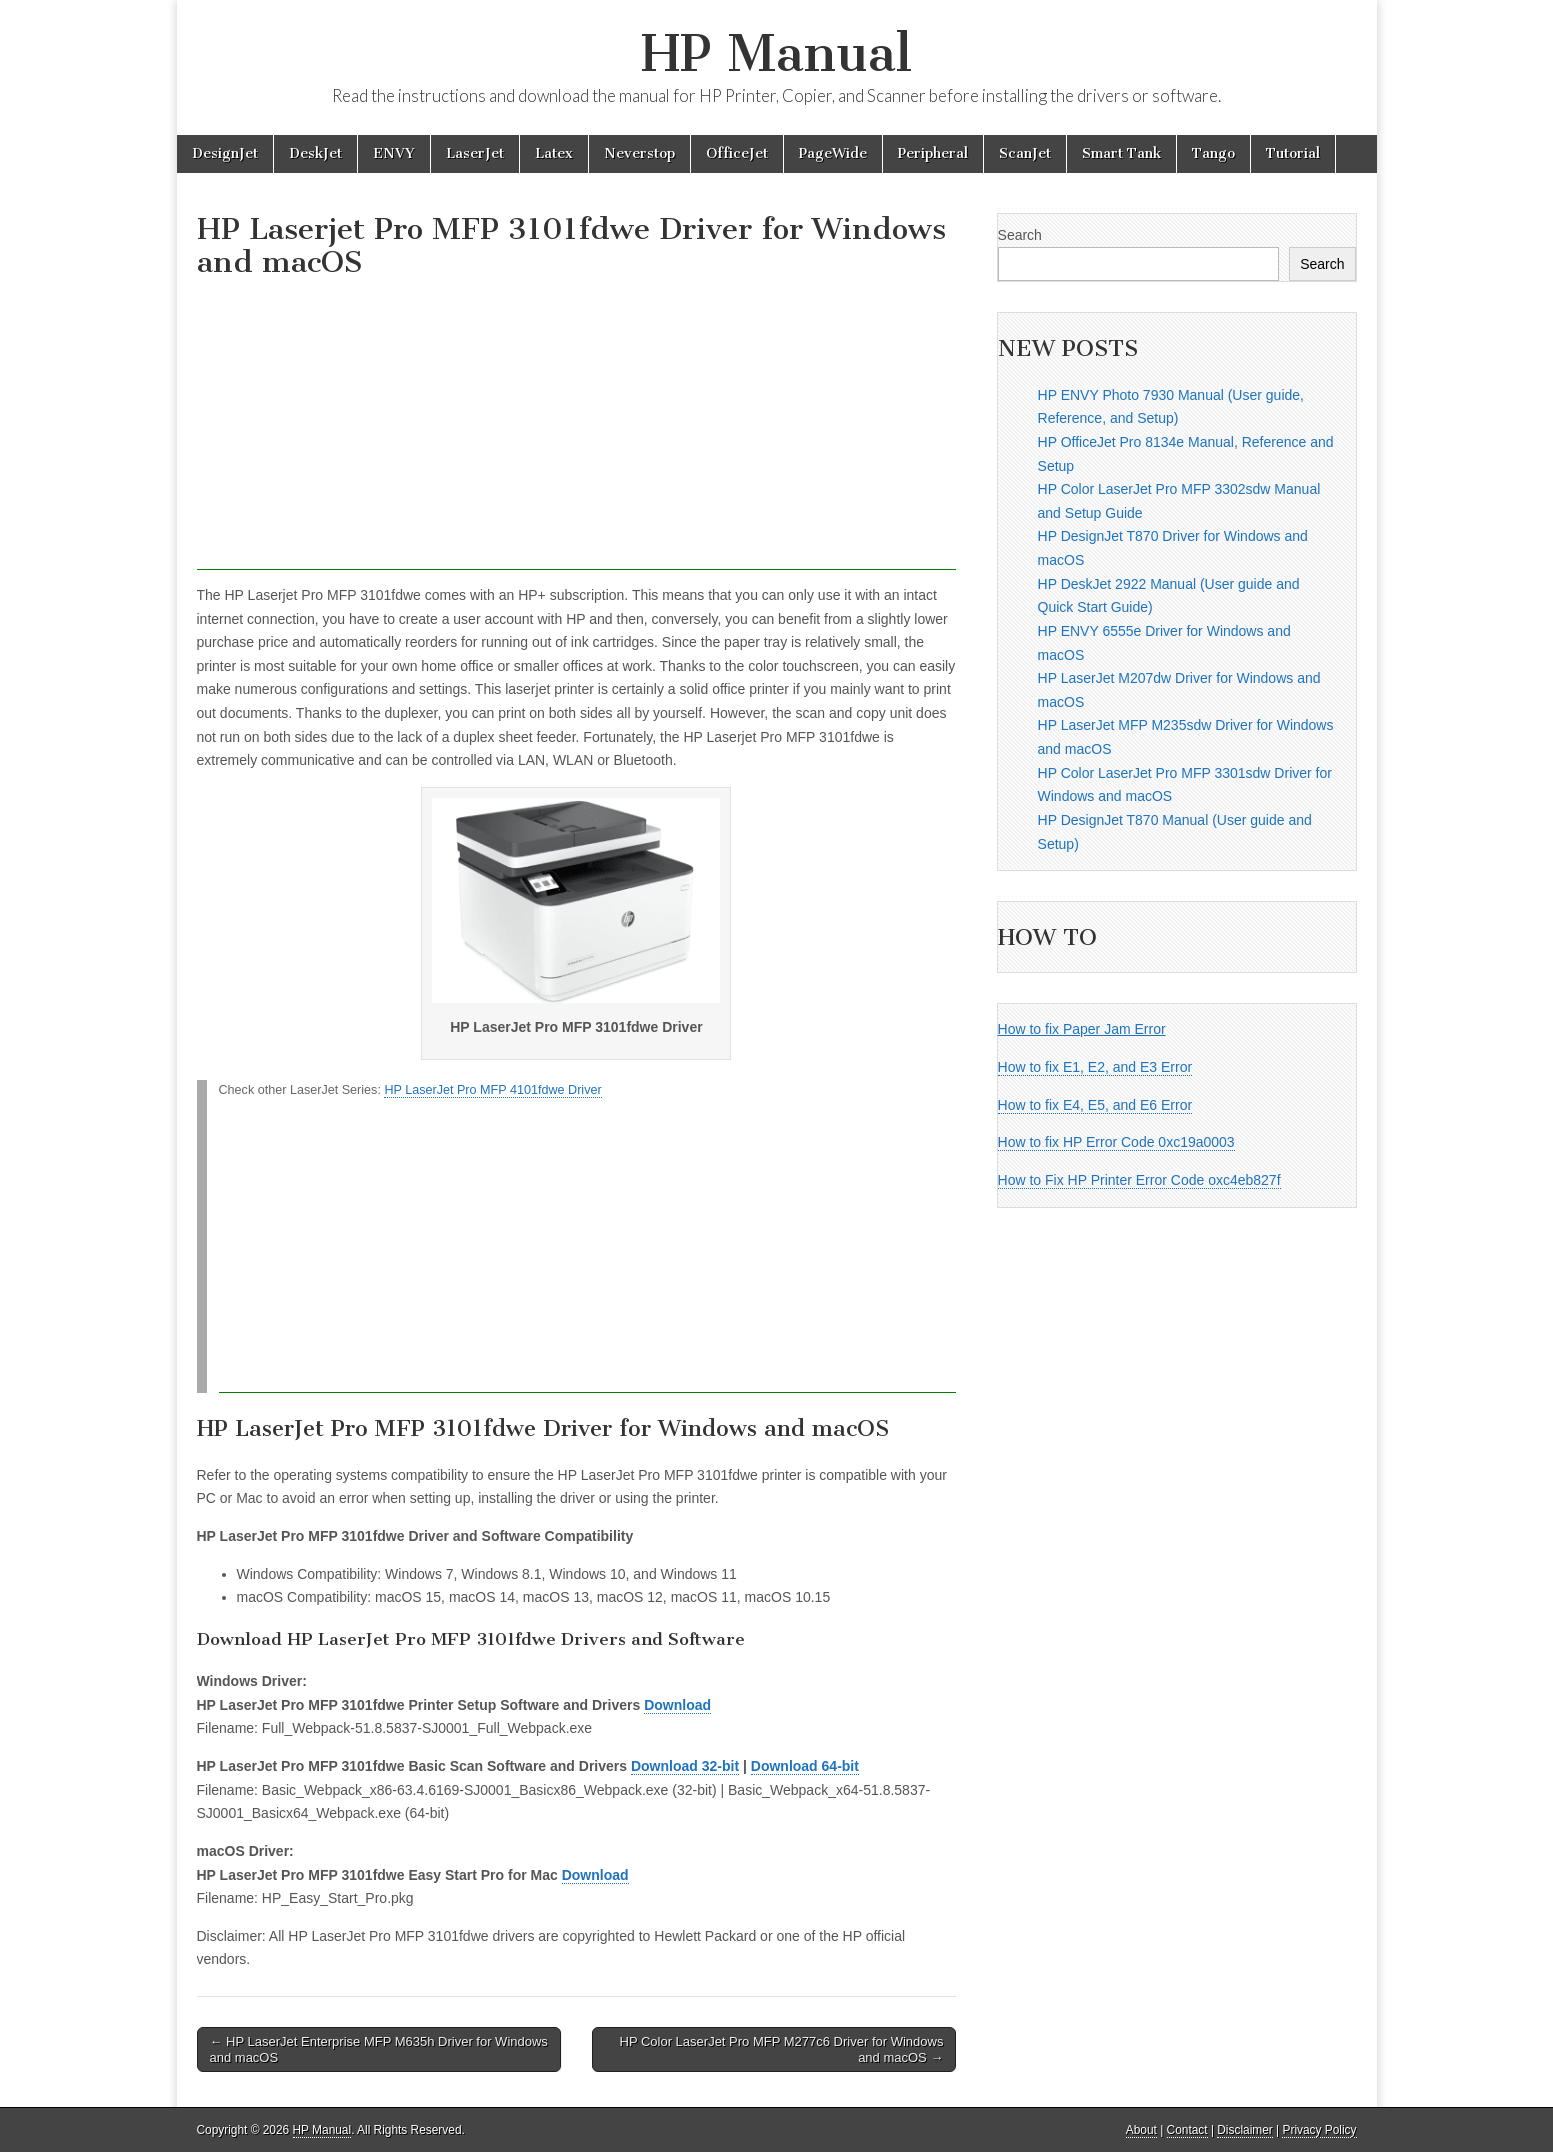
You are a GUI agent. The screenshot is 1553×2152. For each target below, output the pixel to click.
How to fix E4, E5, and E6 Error (1095, 1105)
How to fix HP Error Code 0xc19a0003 (1116, 1142)
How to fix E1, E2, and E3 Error (1095, 1067)
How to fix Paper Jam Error (1082, 1029)
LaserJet (475, 153)
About (1141, 2130)
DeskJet (315, 153)
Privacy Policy (1319, 2130)
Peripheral (933, 153)
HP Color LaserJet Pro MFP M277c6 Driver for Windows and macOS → (782, 2049)
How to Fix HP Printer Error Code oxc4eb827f (1139, 1180)
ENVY (394, 153)
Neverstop (639, 153)
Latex (554, 153)
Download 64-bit (805, 1766)
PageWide (833, 153)
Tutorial (1293, 153)
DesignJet (225, 153)
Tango (1213, 153)
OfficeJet (737, 153)
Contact (1187, 2130)
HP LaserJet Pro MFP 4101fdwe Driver (492, 1090)
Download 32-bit (685, 1766)
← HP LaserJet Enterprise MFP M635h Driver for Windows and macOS (379, 2049)
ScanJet (1025, 153)
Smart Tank (1121, 153)
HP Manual (776, 53)
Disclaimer (1245, 2130)
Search (1020, 235)
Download (677, 1705)
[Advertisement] (577, 430)
